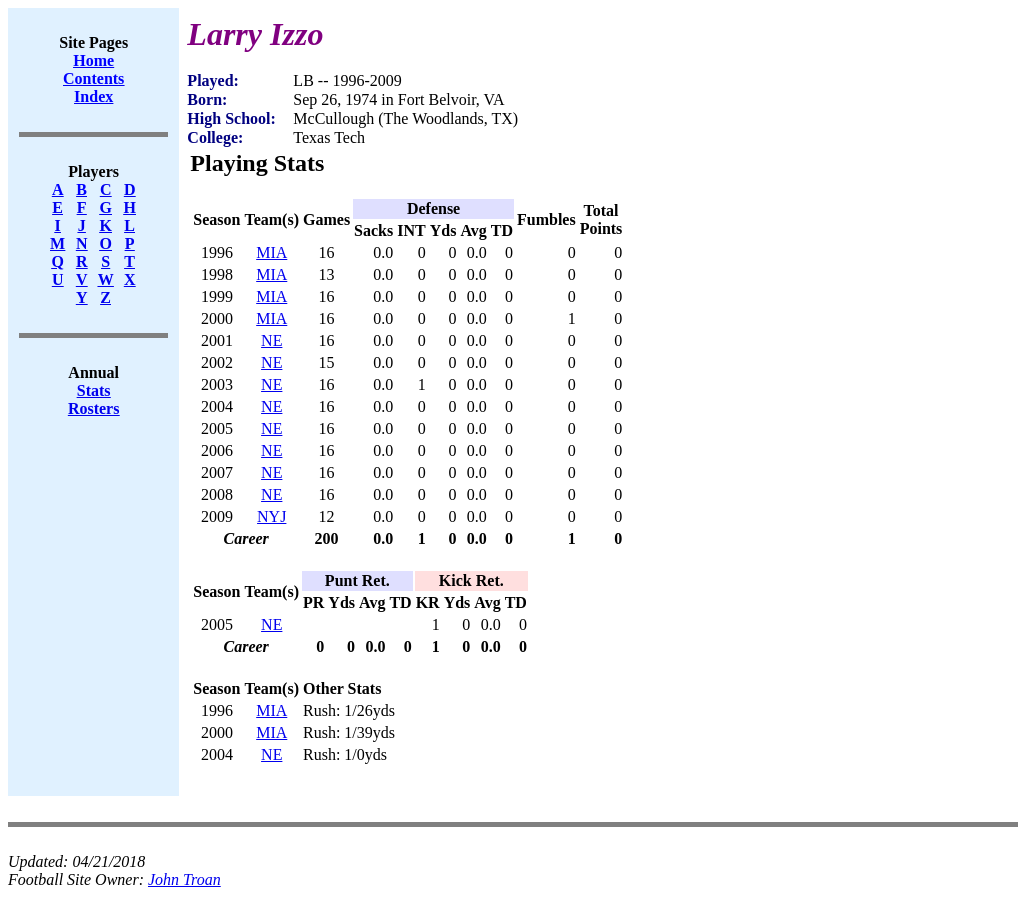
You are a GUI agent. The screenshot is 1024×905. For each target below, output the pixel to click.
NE (271, 340)
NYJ (271, 516)
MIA (271, 252)
